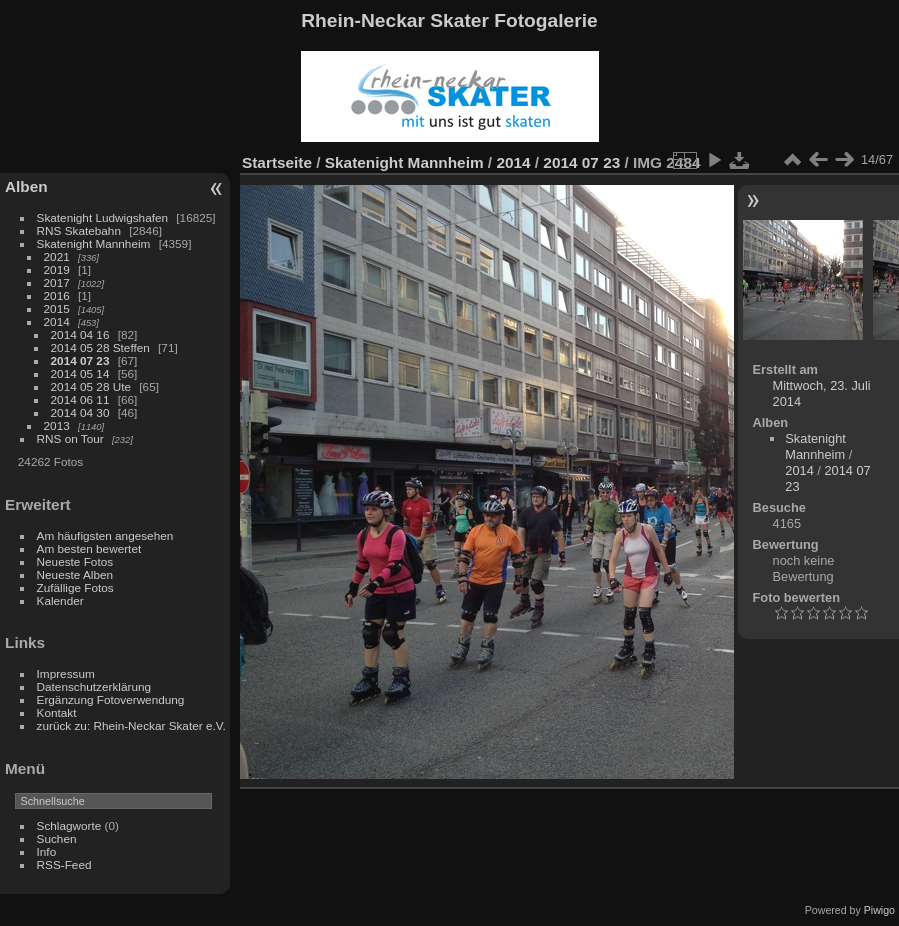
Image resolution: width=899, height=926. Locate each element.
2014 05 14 (80, 373)
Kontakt (57, 712)
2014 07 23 (80, 360)
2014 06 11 (80, 399)
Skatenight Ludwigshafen (102, 217)
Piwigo (879, 910)
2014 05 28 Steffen (100, 347)
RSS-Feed (64, 864)
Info (47, 851)
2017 (57, 282)
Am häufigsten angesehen (105, 535)
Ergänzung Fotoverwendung (111, 699)
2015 (57, 308)
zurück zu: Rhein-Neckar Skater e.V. (131, 725)
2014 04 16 (80, 334)
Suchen (57, 838)
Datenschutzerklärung (94, 686)
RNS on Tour (70, 438)
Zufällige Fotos (75, 587)
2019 (57, 269)
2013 (57, 425)
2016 (57, 295)
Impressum (66, 673)
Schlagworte (69, 825)
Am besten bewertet (89, 548)
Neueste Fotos (75, 561)
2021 (57, 256)
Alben (26, 186)
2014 (57, 321)
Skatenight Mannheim (94, 243)
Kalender (60, 600)
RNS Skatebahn (79, 230)
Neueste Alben (75, 574)
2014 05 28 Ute (91, 386)
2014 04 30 (80, 412)
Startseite (277, 162)
